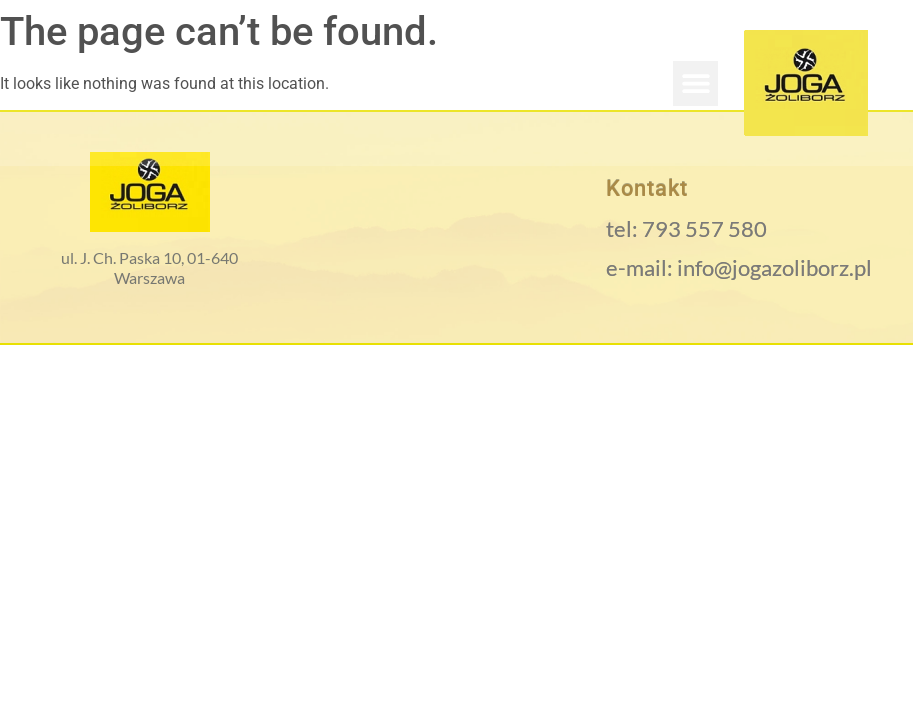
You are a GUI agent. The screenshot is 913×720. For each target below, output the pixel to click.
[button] (695, 83)
